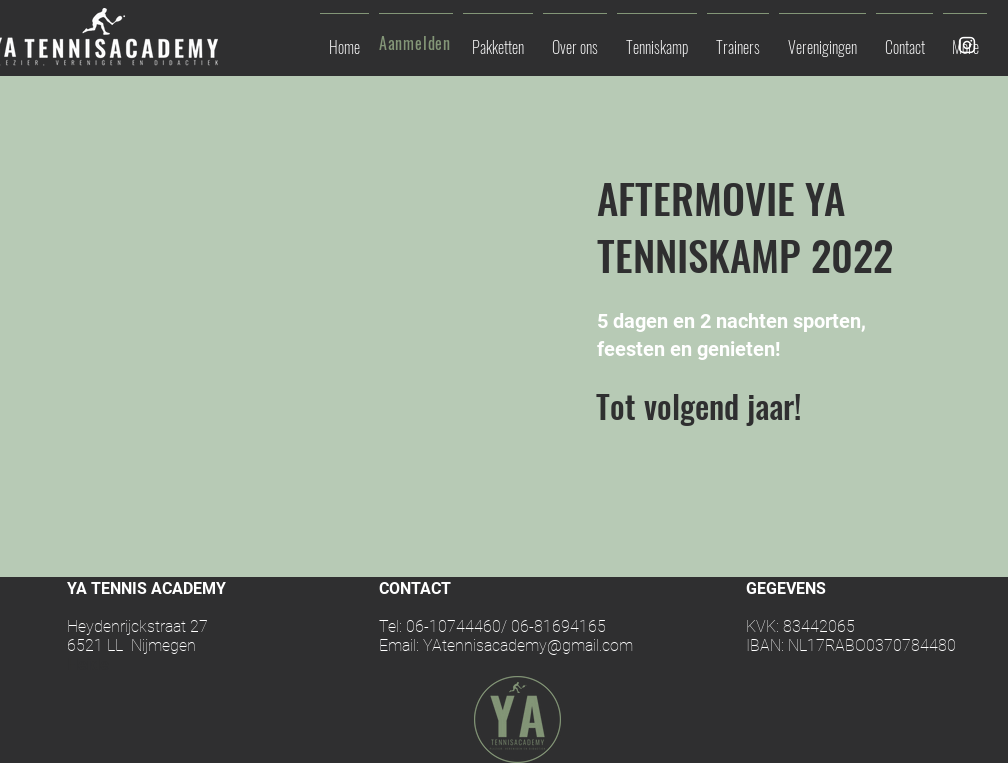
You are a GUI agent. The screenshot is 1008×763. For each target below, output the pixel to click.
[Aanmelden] (417, 43)
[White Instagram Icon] (967, 45)
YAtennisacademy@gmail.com (528, 645)
